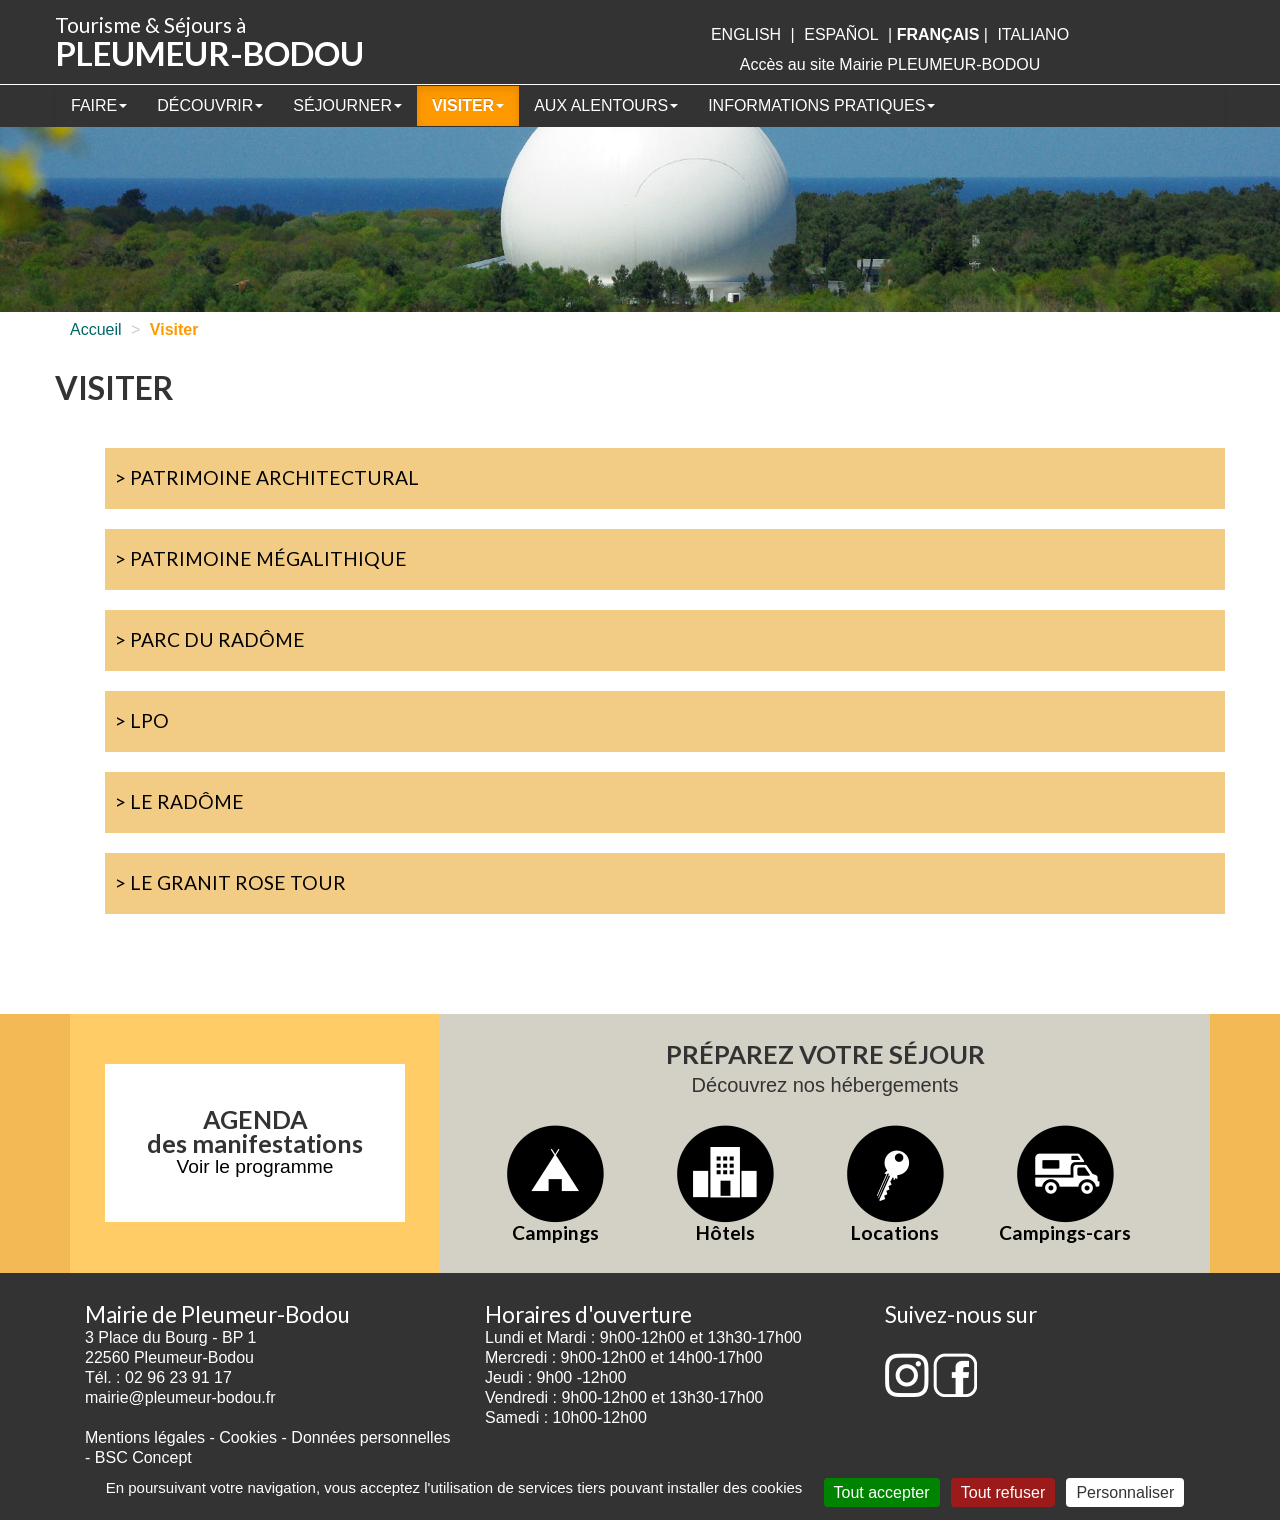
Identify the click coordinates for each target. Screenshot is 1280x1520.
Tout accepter (882, 1492)
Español (841, 34)
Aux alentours (606, 105)
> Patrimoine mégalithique (261, 558)
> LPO (142, 720)
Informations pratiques (821, 105)
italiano (1033, 34)
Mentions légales (145, 1437)
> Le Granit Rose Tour (230, 882)
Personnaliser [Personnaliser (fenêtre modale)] (1125, 1492)
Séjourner (347, 105)
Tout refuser (1003, 1492)
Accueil (96, 329)
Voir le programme (255, 1166)
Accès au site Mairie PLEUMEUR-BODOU (890, 64)
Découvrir (210, 105)
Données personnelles (370, 1437)
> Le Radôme (179, 801)
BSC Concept (143, 1457)
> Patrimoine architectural (267, 477)
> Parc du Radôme (210, 639)
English (746, 34)
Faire (99, 105)
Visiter (468, 105)
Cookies (248, 1437)
